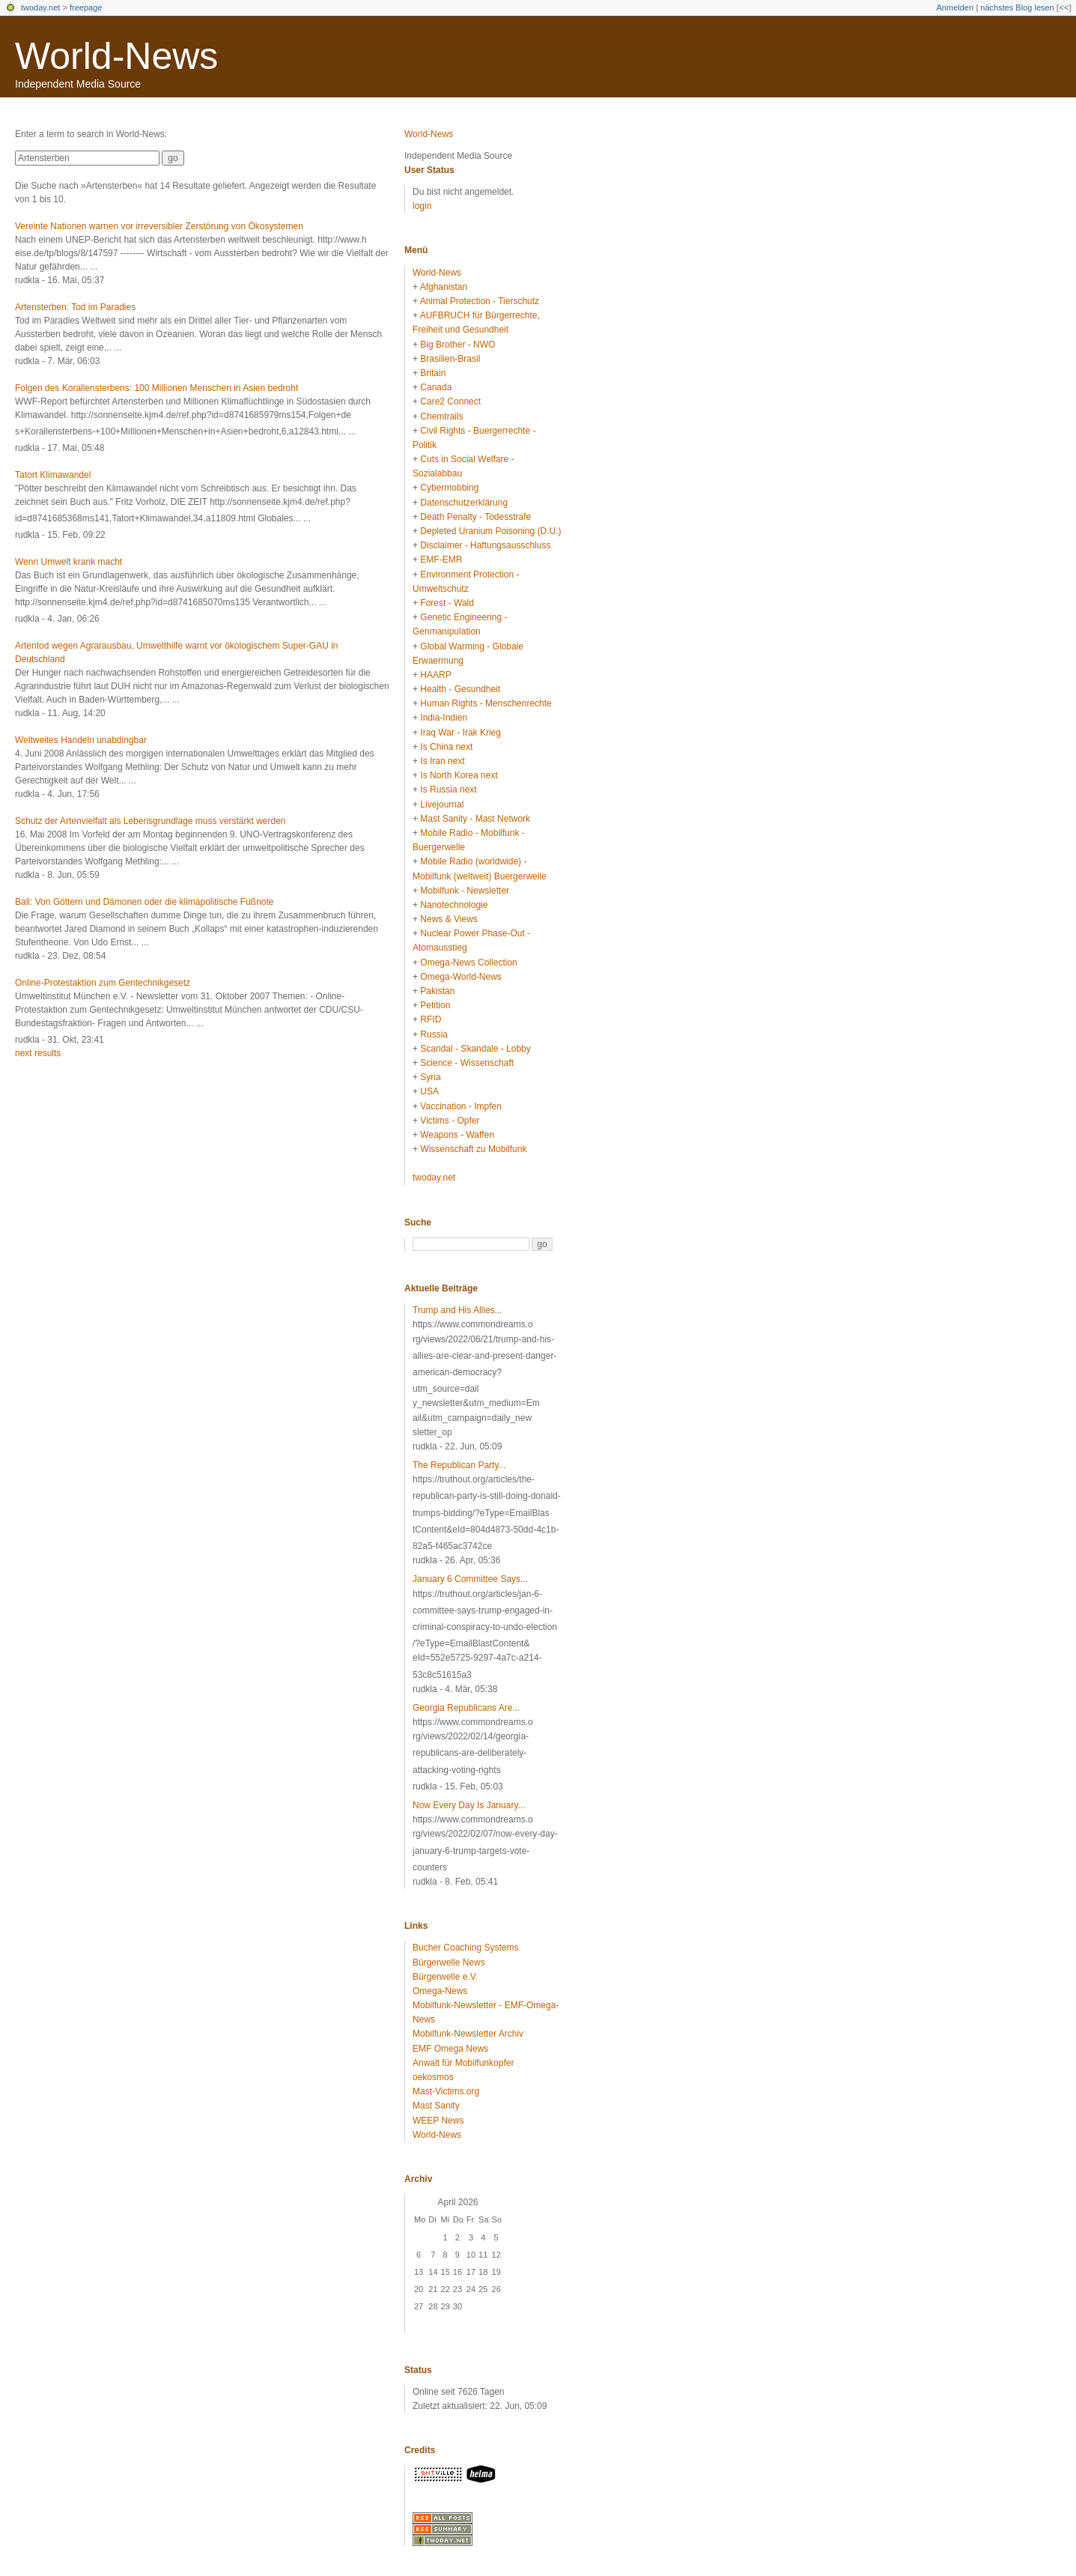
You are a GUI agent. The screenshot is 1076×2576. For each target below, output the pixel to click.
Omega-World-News (460, 977)
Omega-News (440, 1991)
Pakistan (437, 991)
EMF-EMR (441, 559)
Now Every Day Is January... (469, 1805)
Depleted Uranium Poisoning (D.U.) (490, 531)
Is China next (446, 747)
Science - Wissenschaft (467, 1063)
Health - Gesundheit (460, 689)
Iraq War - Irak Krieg (460, 732)
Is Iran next (442, 761)
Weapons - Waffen (457, 1135)
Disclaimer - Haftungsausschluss (485, 545)
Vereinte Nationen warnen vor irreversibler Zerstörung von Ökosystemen (159, 226)
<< (1064, 7)
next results (38, 1053)
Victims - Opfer (449, 1120)
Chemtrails (441, 416)
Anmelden (955, 7)
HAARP (435, 675)
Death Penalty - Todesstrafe (475, 517)
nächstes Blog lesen (1017, 7)
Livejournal (441, 804)
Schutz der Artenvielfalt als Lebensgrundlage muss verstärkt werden (150, 821)
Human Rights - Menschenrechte (485, 703)
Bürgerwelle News (449, 1962)
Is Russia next (448, 789)
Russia (434, 1034)
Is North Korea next (458, 775)
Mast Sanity (436, 2105)
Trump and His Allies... (457, 1310)
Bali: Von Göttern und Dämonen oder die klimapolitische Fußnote (144, 902)
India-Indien (443, 717)
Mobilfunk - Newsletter (464, 890)
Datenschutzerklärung (464, 502)
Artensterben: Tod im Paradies (75, 307)
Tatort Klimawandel (53, 475)
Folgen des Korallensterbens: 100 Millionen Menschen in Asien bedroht (156, 388)
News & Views (448, 919)
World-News (116, 56)
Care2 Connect (450, 401)
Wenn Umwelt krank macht (68, 562)
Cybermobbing (449, 487)
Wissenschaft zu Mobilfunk (473, 1149)
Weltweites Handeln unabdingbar (81, 740)
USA (429, 1091)
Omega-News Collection (468, 962)
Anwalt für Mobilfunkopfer (463, 2063)
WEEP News (438, 2120)
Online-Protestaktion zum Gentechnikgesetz (102, 983)
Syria (430, 1077)
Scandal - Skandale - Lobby (475, 1048)
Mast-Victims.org (446, 2091)
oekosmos (433, 2077)
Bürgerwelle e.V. (445, 1977)
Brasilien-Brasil (450, 359)
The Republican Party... (459, 1465)
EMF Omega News (450, 2048)
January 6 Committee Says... (470, 1579)
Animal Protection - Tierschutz (479, 301)
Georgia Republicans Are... (466, 1708)
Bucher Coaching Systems (465, 1947)
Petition (435, 1005)
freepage (86, 7)
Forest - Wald (447, 603)
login (422, 206)
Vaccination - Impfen (461, 1106)
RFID (430, 1019)
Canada (436, 387)
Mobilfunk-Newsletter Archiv (468, 2033)
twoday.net (40, 7)
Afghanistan (443, 287)
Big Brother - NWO (457, 344)
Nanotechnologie (453, 905)
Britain (433, 373)
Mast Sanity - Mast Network (475, 818)
